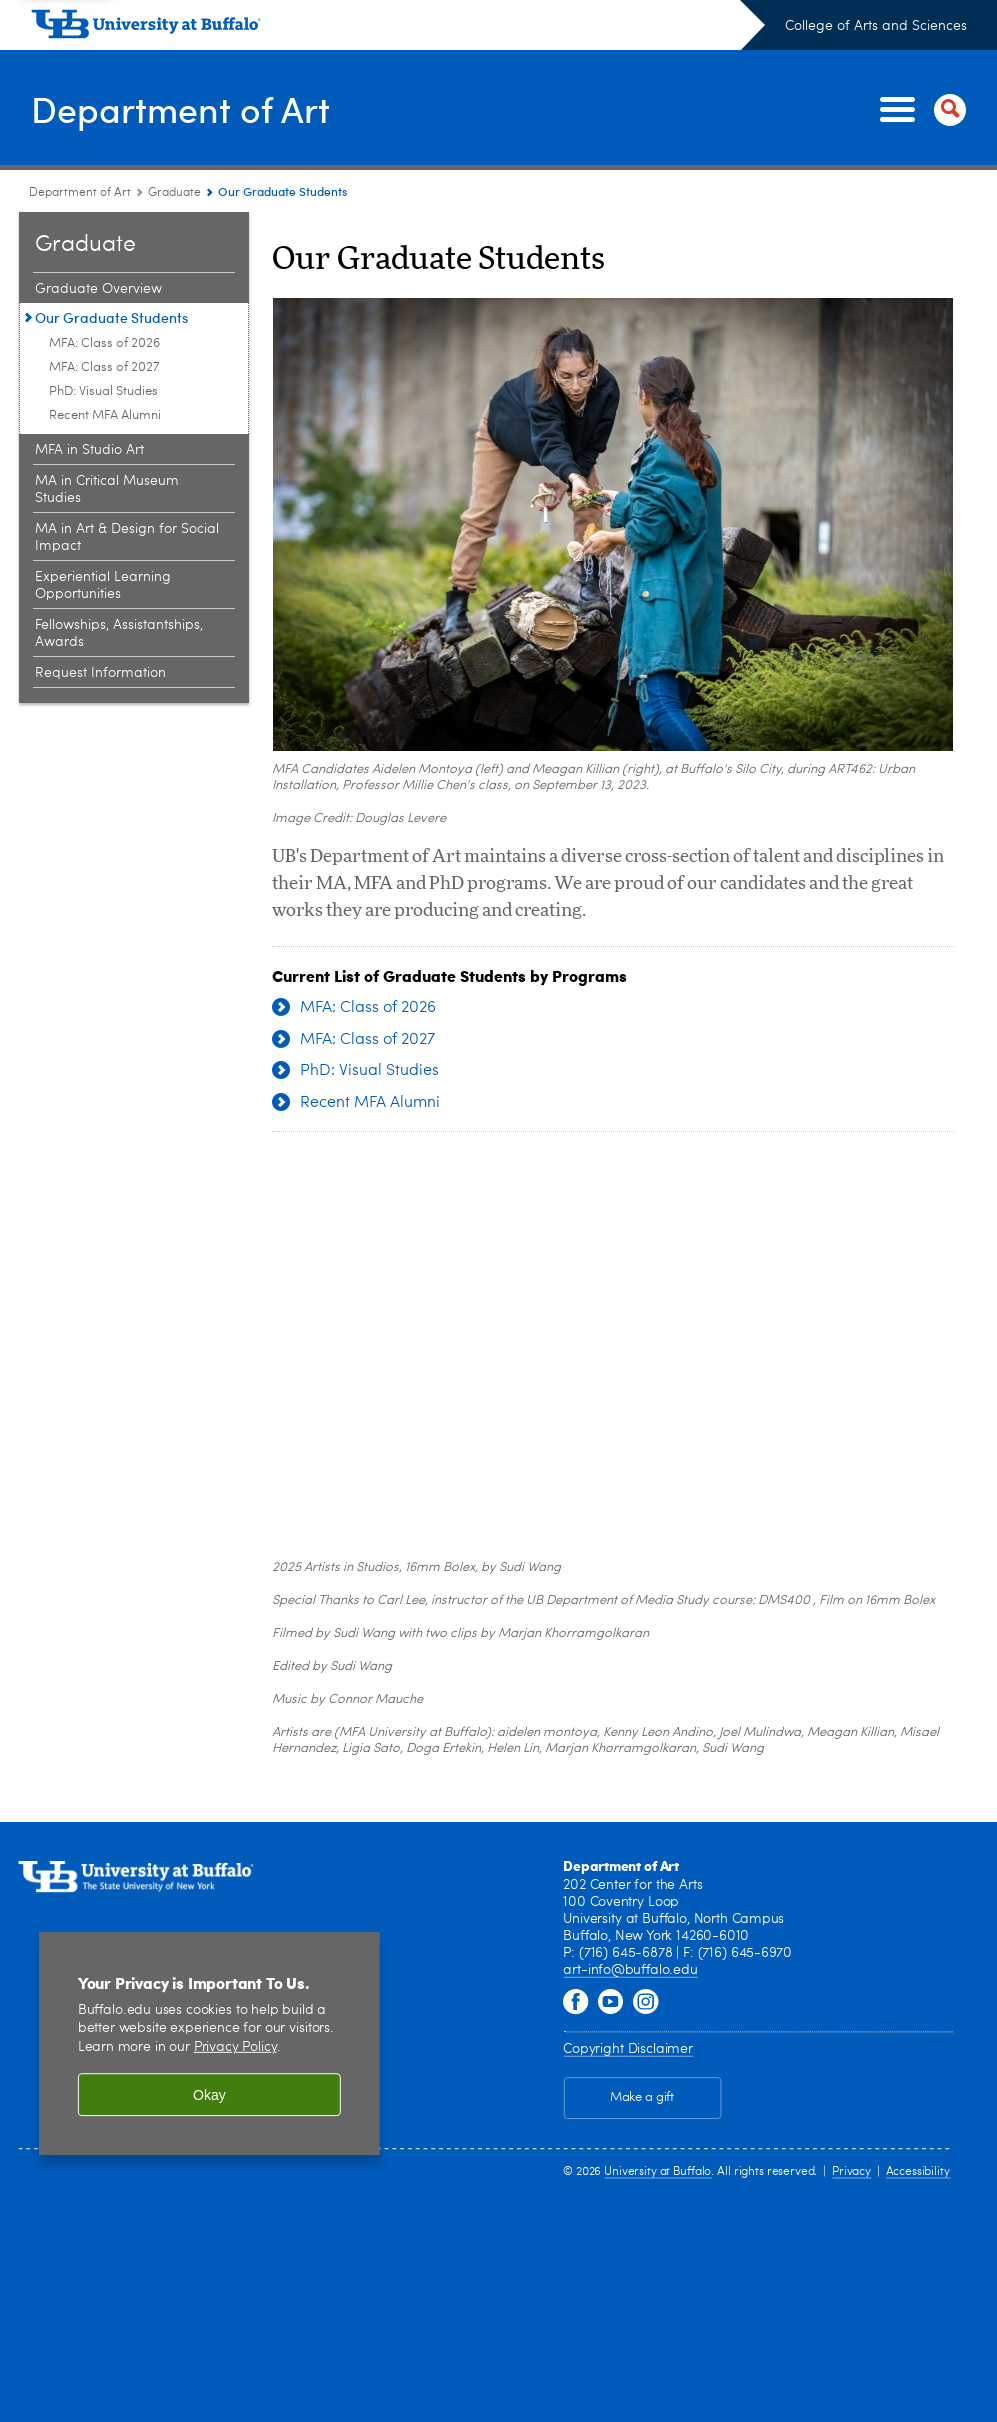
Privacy (851, 2172)
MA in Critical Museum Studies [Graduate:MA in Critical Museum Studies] (107, 489)
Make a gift (642, 2098)
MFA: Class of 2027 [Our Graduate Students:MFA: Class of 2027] (104, 367)
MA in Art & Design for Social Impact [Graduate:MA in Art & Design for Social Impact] (127, 537)
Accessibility (918, 2172)
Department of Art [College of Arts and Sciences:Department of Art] (80, 193)
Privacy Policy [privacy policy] (235, 2048)
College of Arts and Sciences (876, 26)
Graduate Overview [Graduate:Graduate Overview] (98, 289)
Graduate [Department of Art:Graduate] (174, 193)
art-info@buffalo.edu (630, 1971)
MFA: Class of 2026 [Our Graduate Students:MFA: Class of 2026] (104, 343)
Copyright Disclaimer (627, 2049)
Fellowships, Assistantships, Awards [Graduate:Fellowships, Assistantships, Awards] (119, 633)
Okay (209, 2095)
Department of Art (180, 108)
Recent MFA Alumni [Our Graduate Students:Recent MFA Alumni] (105, 415)
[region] (209, 2043)
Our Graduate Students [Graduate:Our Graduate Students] (111, 317)
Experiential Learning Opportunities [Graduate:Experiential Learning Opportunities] (103, 585)
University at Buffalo (657, 2172)
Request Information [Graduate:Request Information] (100, 673)
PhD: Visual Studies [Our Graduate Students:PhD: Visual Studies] (103, 391)
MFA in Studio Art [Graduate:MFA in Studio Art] (89, 450)
